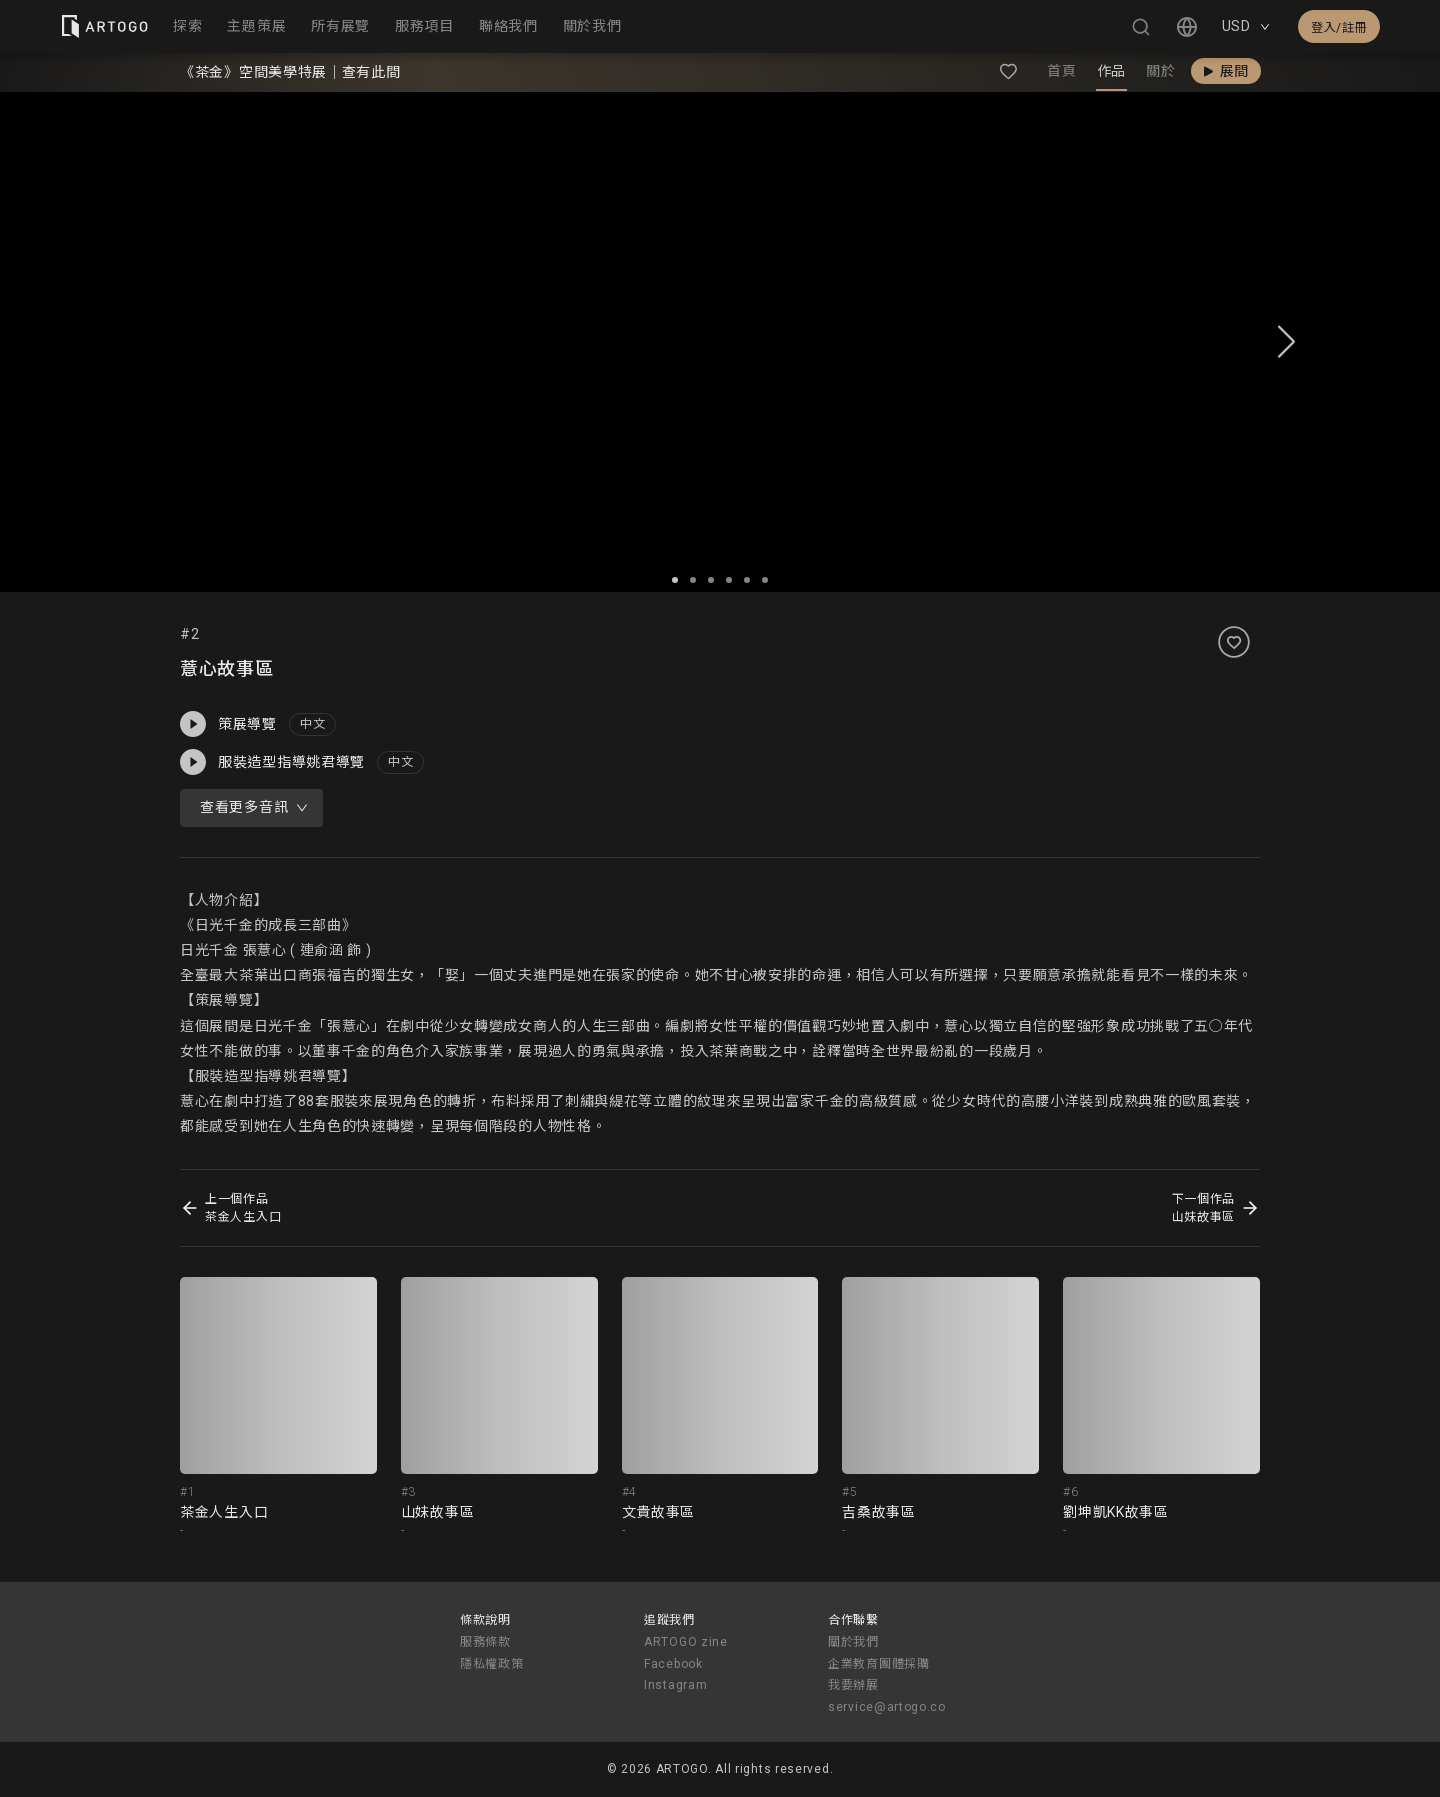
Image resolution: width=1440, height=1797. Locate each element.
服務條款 (485, 1642)
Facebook (673, 1664)
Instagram (675, 1685)
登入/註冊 (1339, 28)
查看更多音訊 (254, 807)
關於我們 (853, 1642)
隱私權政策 (492, 1664)
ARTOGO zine (686, 1642)
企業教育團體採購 (879, 1664)
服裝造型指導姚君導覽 (272, 762)
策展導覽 (228, 724)
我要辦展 (853, 1685)
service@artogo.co (887, 1707)
